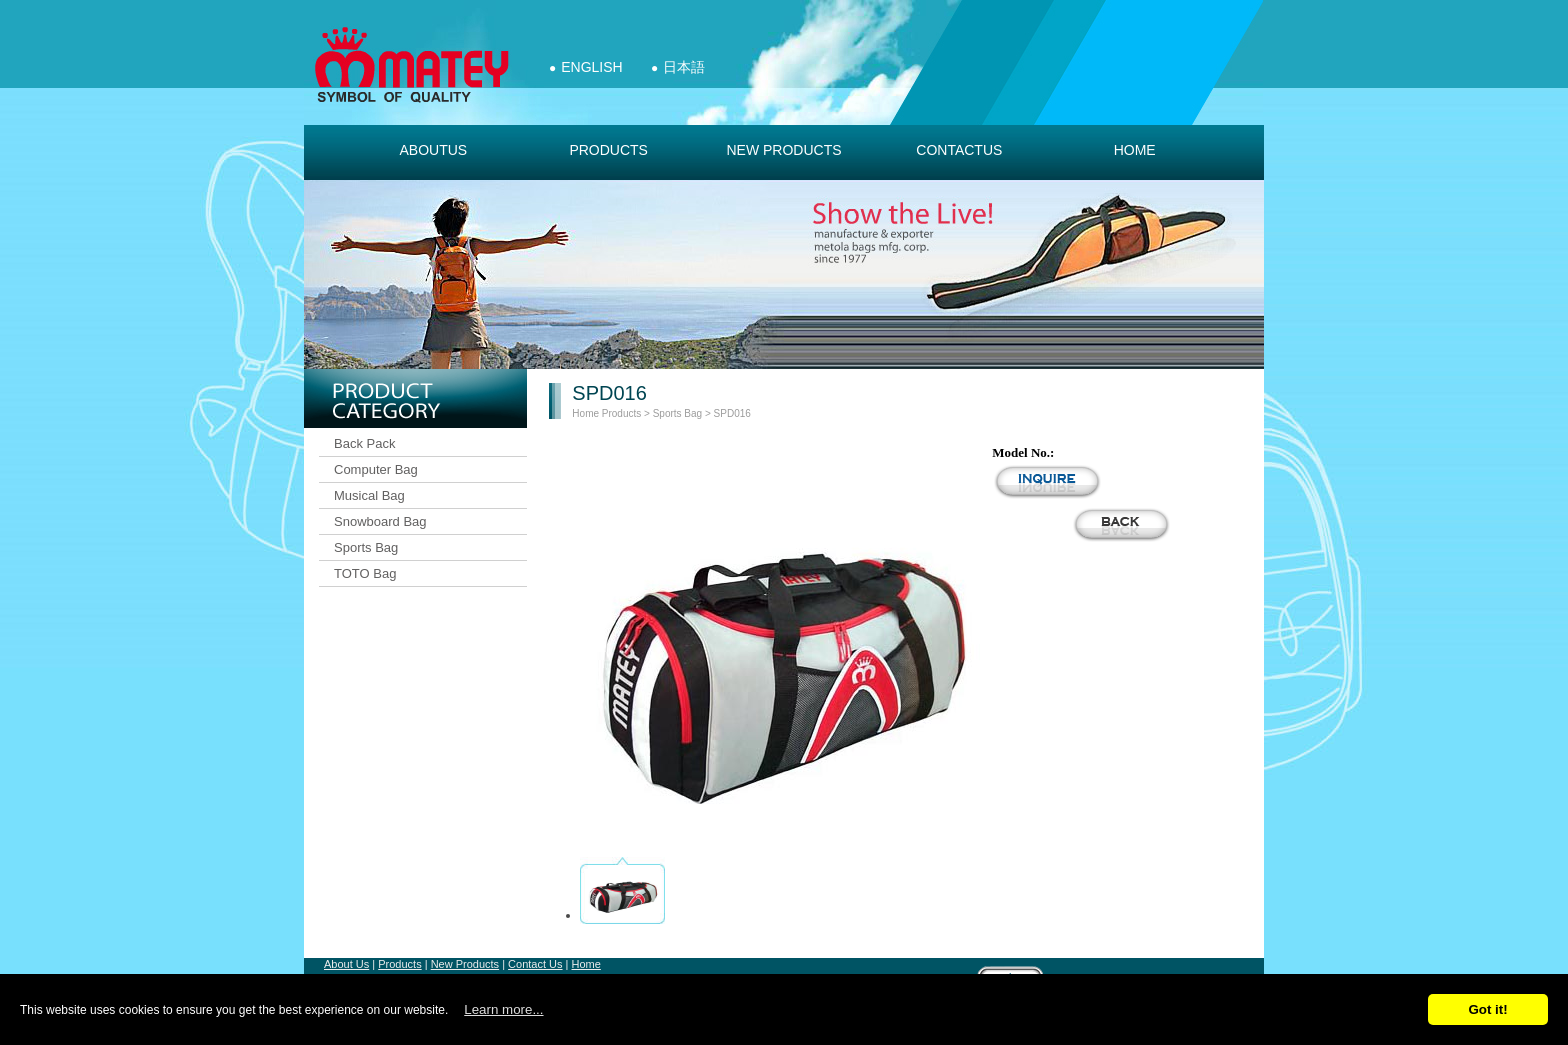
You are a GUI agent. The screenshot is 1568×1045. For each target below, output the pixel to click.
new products (783, 150)
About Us (346, 964)
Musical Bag (369, 495)
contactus (959, 150)
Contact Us (535, 964)
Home (1135, 150)
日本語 (684, 67)
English (591, 67)
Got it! (1487, 1009)
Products (621, 413)
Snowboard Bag (380, 521)
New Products (465, 964)
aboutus (433, 150)
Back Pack (364, 443)
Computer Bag (376, 469)
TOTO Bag (365, 573)
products (608, 150)
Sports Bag (366, 547)
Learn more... (503, 1009)
